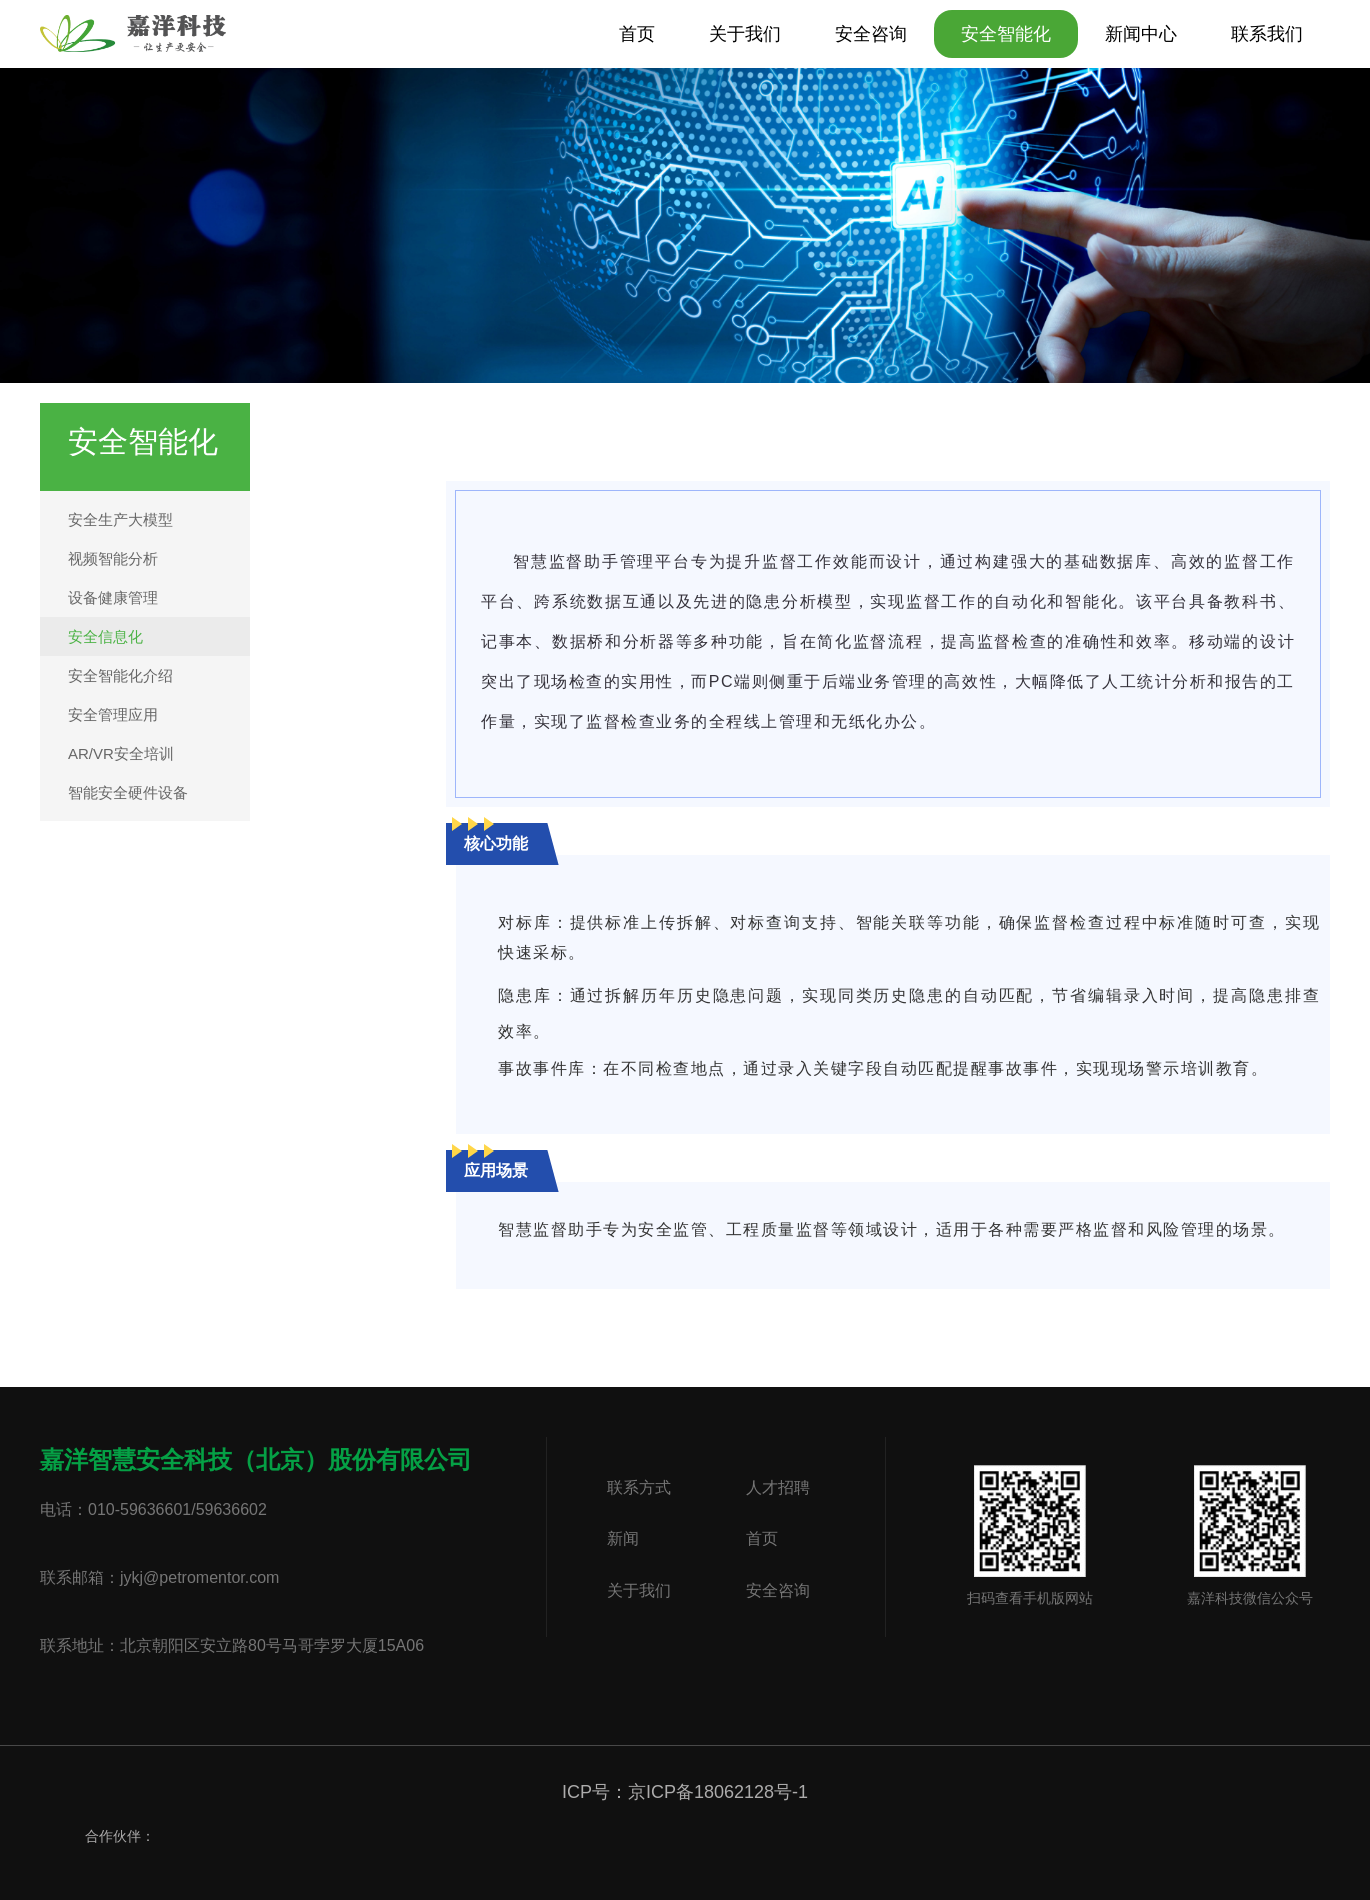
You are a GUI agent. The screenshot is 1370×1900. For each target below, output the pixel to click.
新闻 (623, 1539)
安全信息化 (105, 636)
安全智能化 (1006, 34)
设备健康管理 (113, 597)
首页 (637, 34)
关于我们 (745, 34)
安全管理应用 (113, 714)
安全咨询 (871, 34)
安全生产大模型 (120, 519)
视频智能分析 (113, 558)
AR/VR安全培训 (121, 753)
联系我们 (1267, 34)
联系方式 (639, 1487)
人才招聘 (778, 1487)
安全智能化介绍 (120, 675)
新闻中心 (1141, 34)
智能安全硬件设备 (128, 792)
